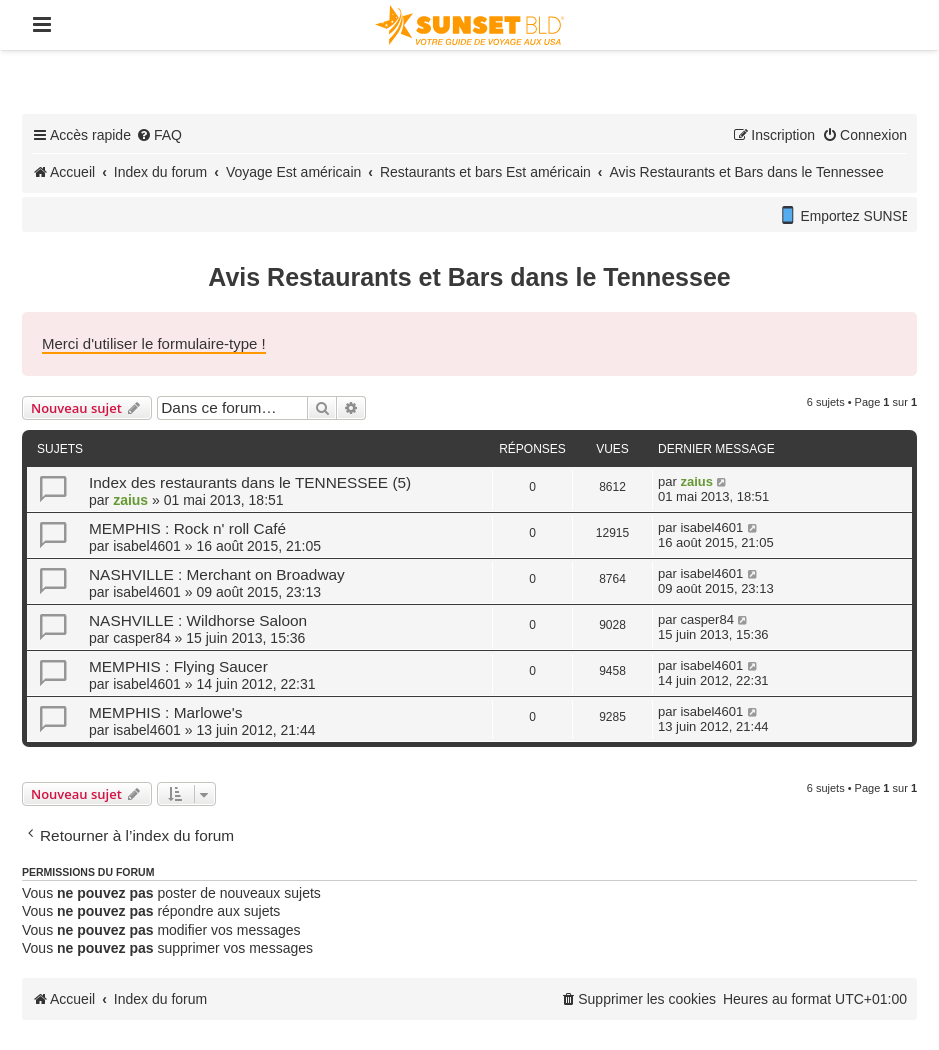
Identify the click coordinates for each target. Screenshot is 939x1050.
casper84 (142, 638)
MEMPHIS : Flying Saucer (178, 666)
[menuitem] (159, 135)
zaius (130, 500)
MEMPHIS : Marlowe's (165, 712)
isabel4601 (147, 546)
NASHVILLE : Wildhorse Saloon (198, 620)
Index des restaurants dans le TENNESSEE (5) (250, 482)
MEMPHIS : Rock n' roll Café (187, 528)
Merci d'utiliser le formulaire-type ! (154, 343)
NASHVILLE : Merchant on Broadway (217, 574)
